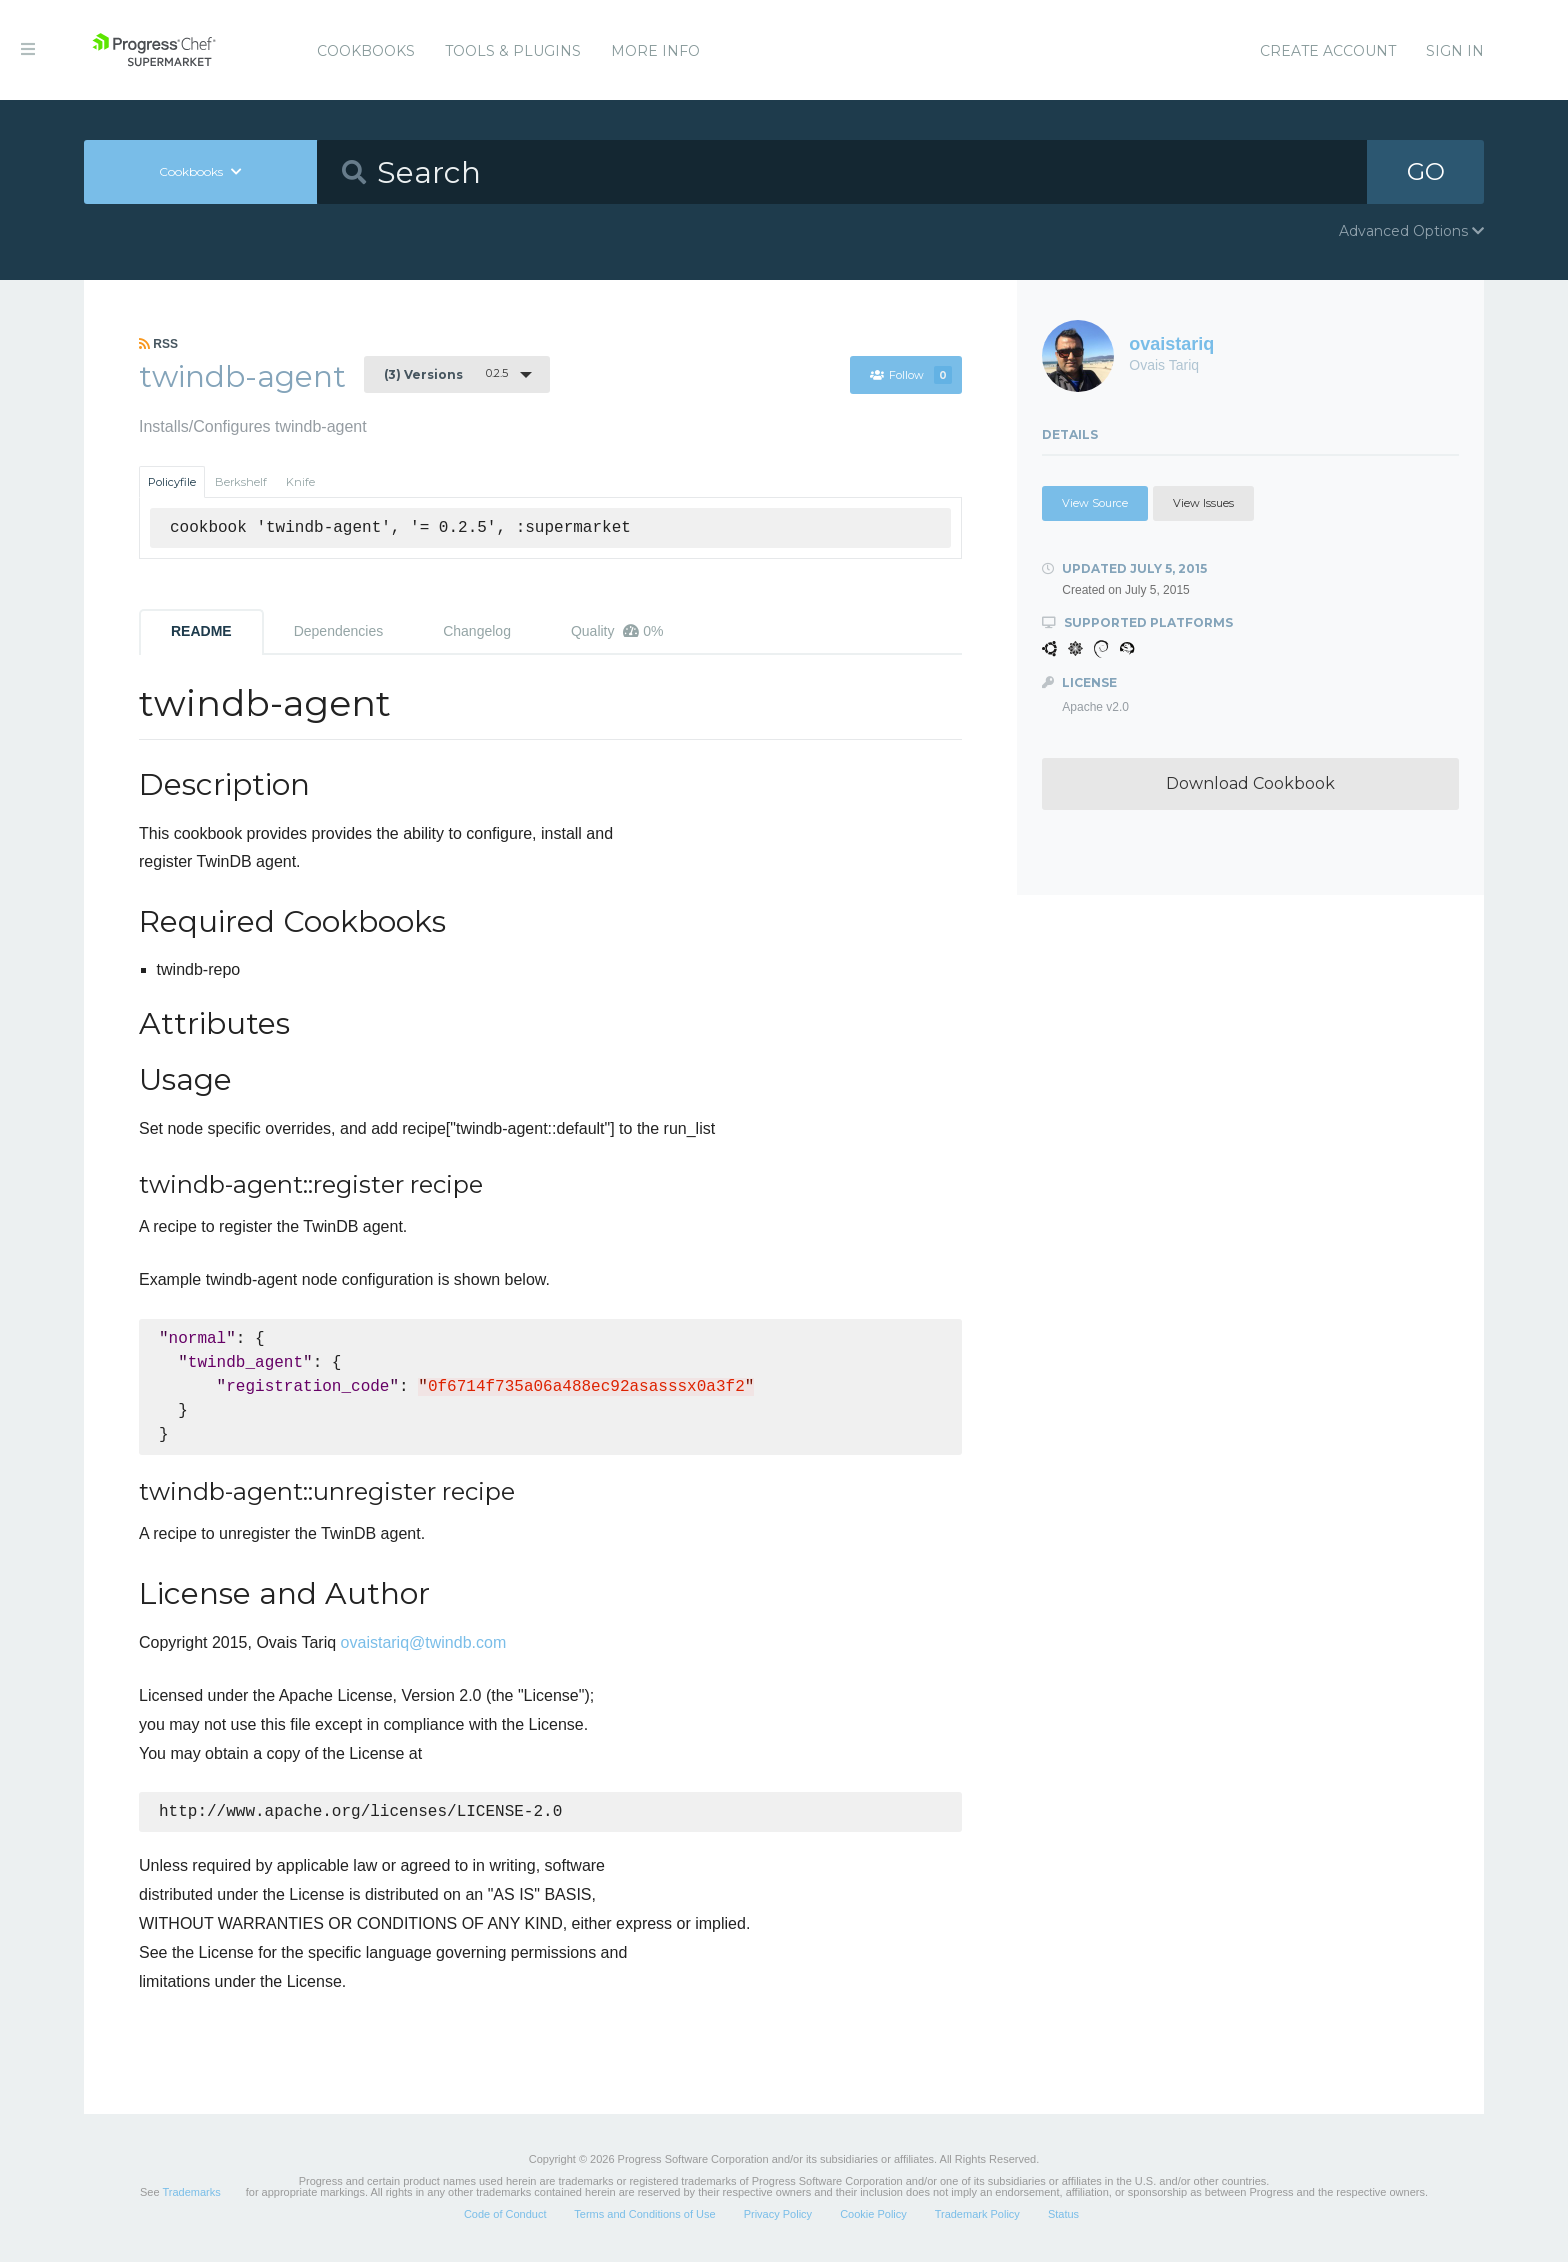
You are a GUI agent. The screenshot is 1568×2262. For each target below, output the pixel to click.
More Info (655, 51)
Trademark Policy (977, 2216)
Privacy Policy (778, 2216)
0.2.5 (446, 374)
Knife (300, 482)
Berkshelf (241, 482)
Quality (617, 631)
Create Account (1328, 51)
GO (1426, 171)
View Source (1095, 503)
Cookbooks (366, 51)
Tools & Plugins (513, 51)
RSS (158, 344)
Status (1063, 2216)
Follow (911, 375)
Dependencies (339, 631)
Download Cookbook (1250, 783)
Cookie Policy (873, 2216)
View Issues (1203, 503)
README (201, 631)
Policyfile (172, 482)
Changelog (477, 631)
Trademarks (191, 2194)
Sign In (1455, 51)
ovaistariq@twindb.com (424, 1642)
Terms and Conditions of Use (644, 2216)
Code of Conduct (505, 2216)
